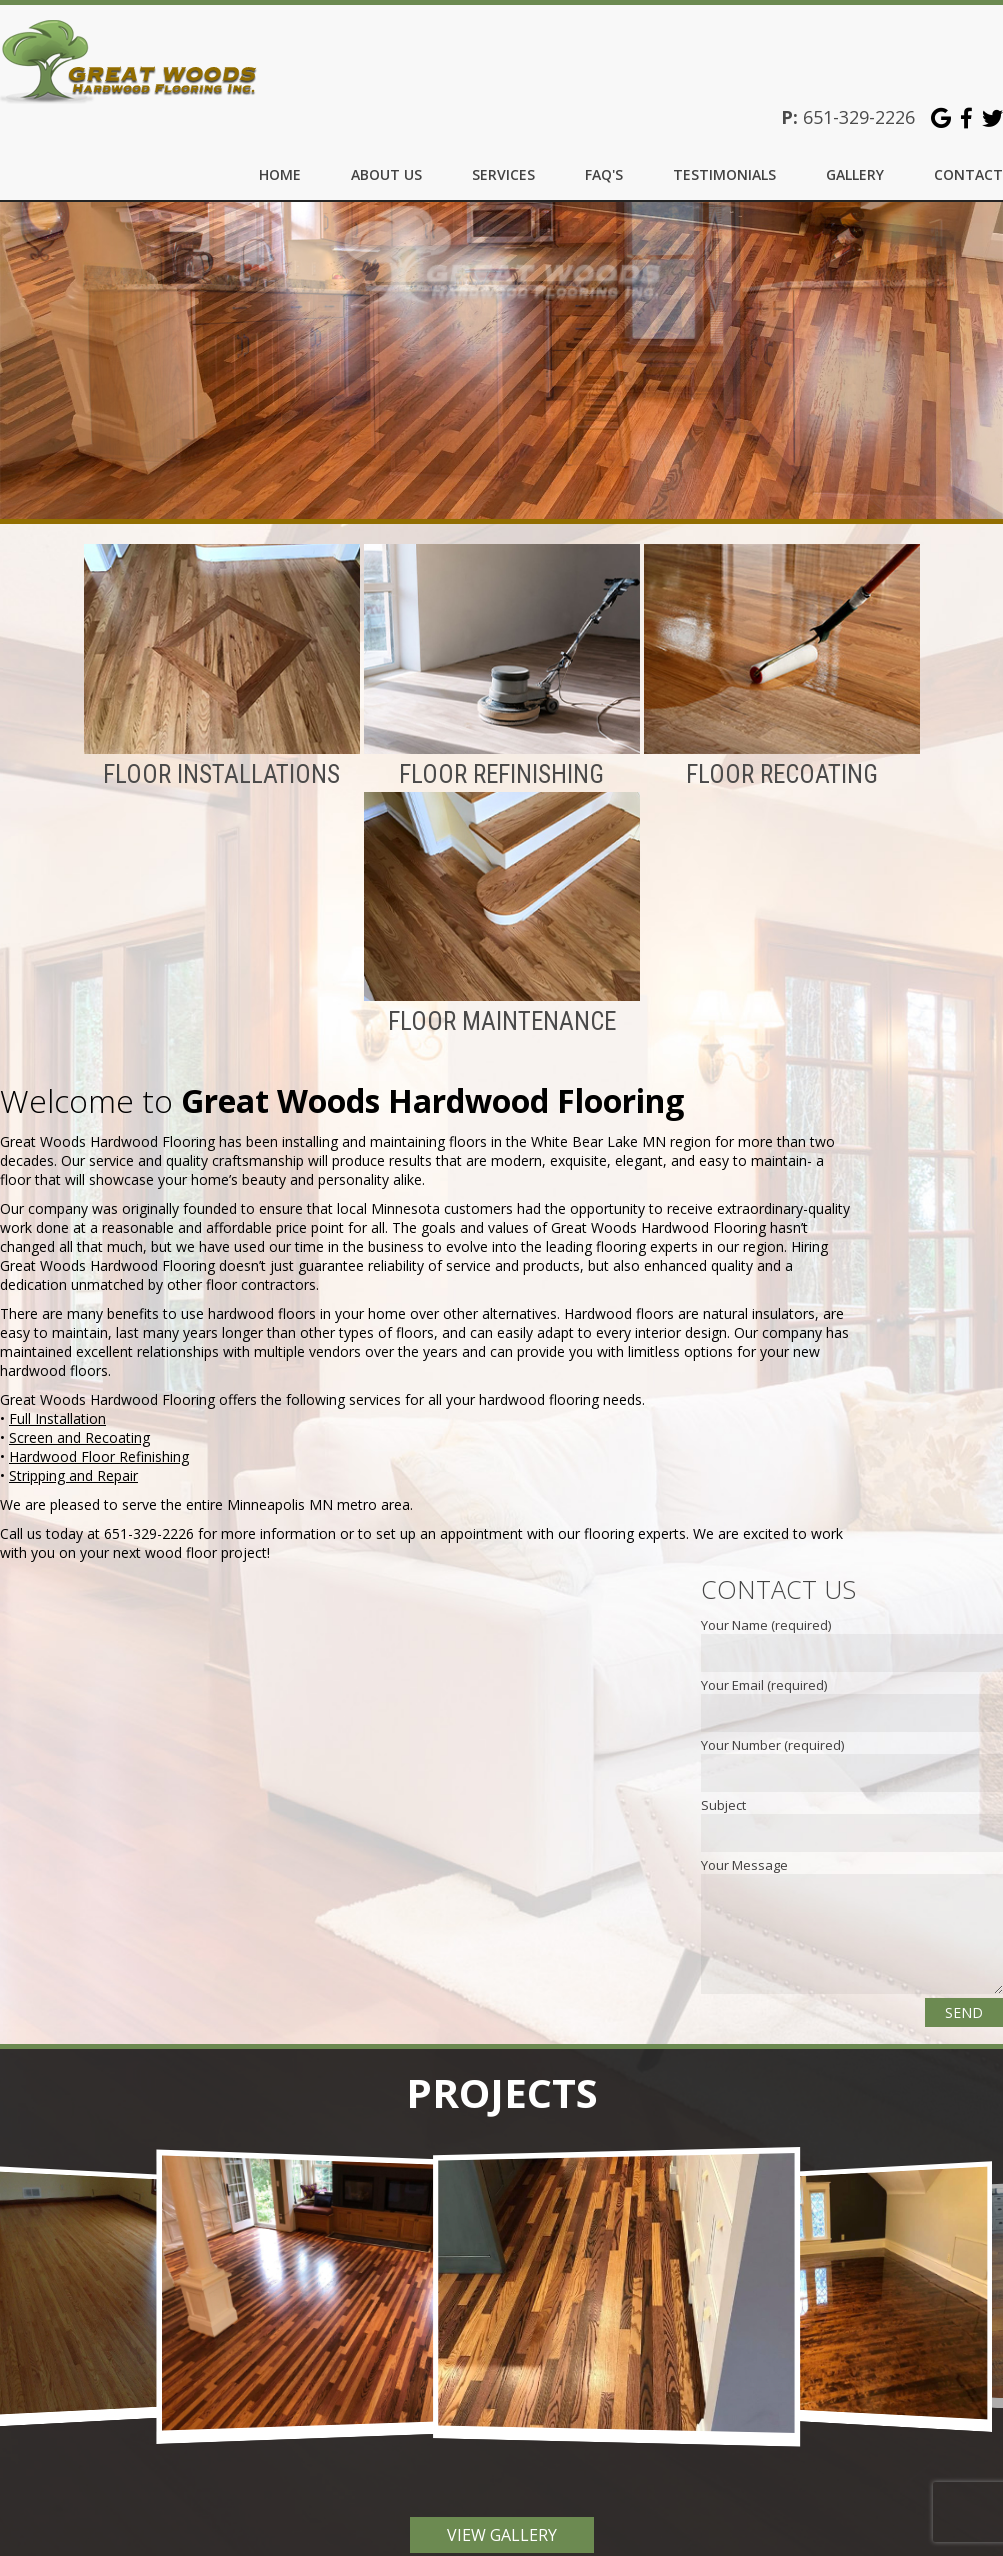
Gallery (855, 174)
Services (503, 174)
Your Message (744, 1853)
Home (280, 174)
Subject (723, 1793)
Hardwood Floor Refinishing (99, 1444)
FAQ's (604, 174)
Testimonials (724, 174)
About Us (386, 174)
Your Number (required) (772, 1733)
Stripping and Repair (73, 1463)
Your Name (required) (766, 1613)
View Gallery (502, 2523)
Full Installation (57, 1406)
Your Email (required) (764, 1673)
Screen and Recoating (79, 1425)
